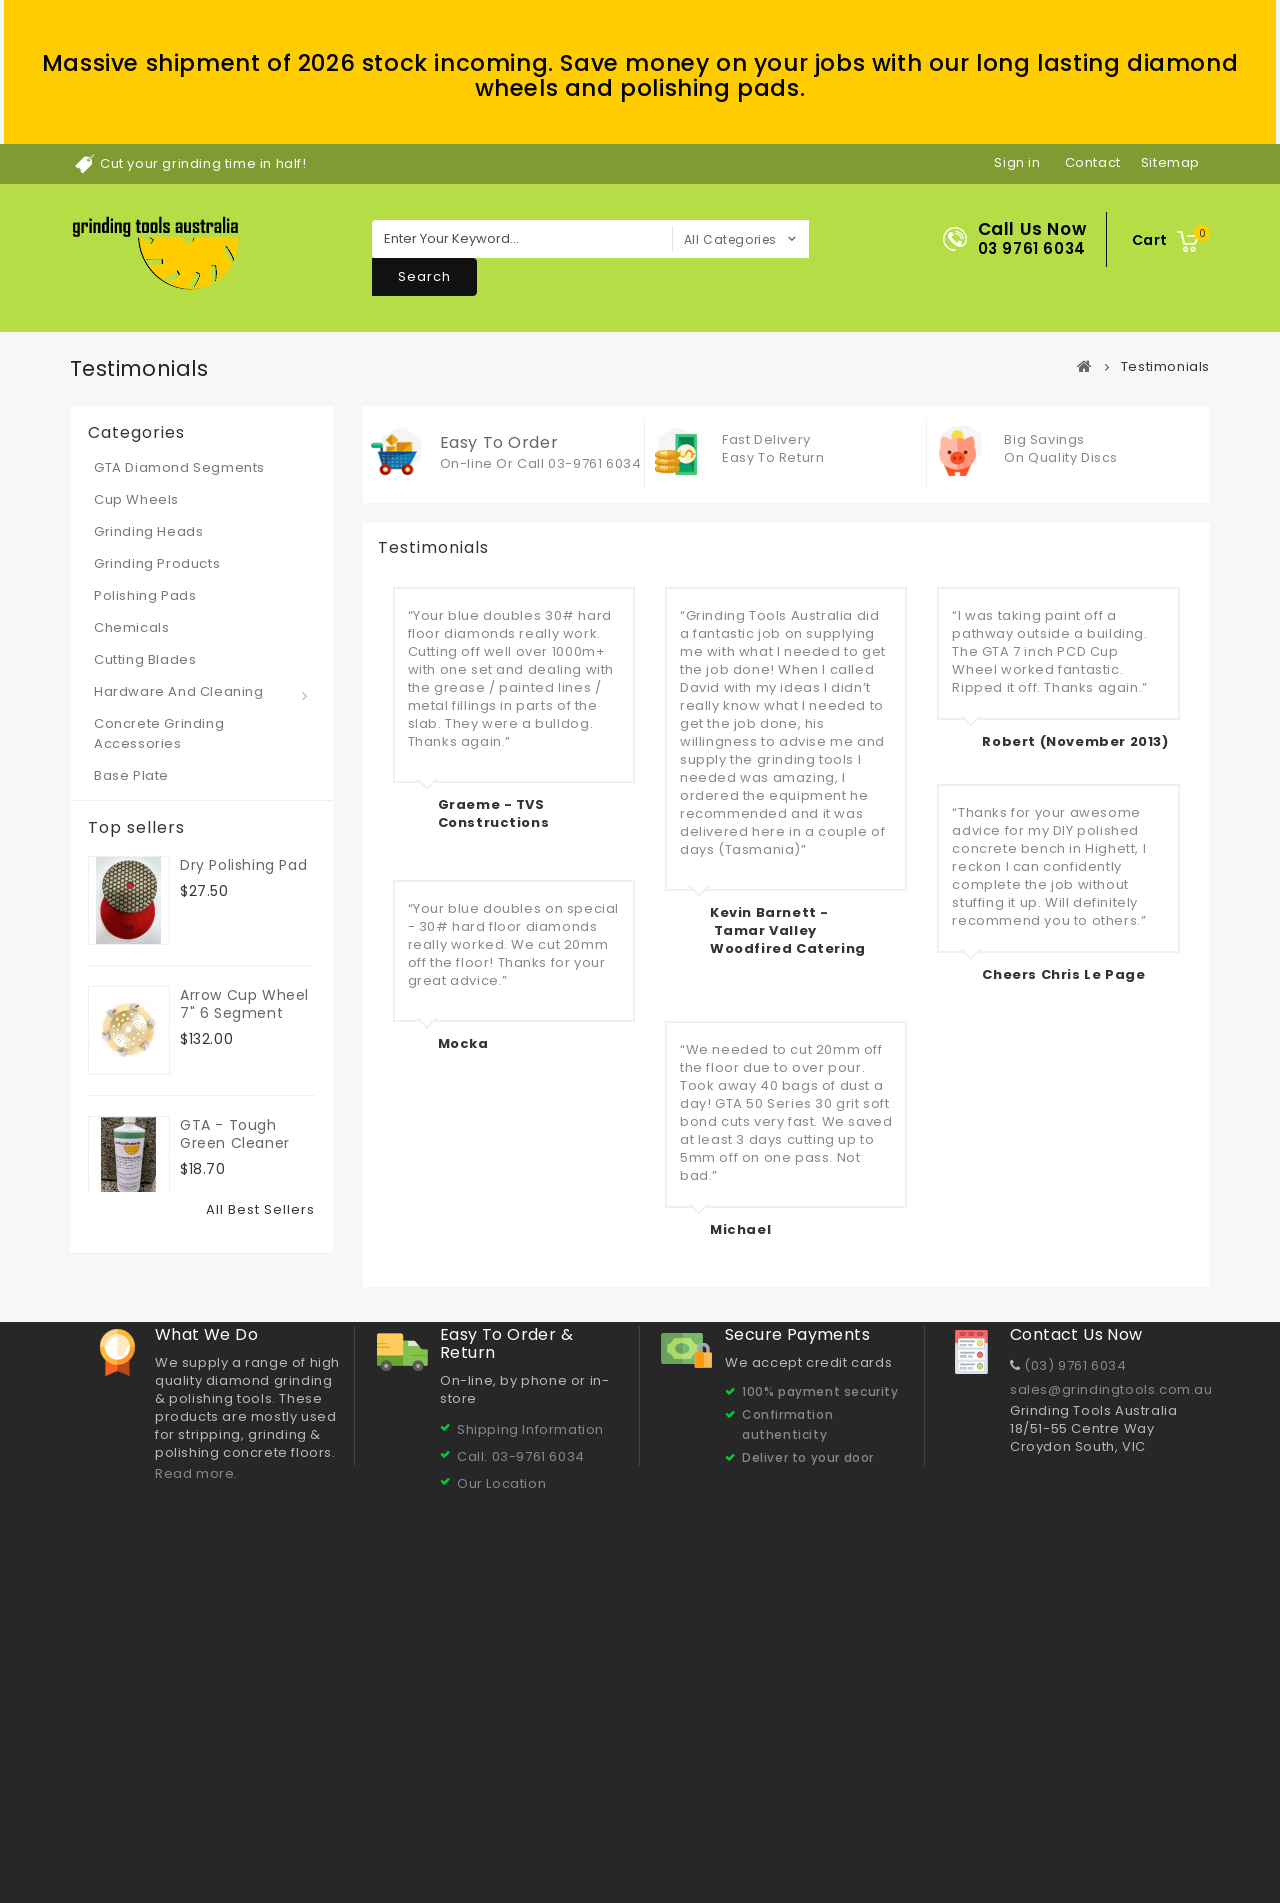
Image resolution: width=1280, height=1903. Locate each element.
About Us (380, 1840)
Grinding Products (157, 563)
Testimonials (467, 1840)
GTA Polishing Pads (1044, 1840)
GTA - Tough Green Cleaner (235, 1125)
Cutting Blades (145, 659)
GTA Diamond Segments (179, 467)
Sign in (1017, 162)
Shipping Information (530, 1679)
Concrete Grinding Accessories (159, 733)
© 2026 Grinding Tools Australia (177, 1882)
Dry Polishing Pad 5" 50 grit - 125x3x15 (243, 1394)
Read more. (196, 1723)
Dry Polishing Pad (243, 856)
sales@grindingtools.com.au (1111, 1639)
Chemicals (131, 627)
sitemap (1170, 162)
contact (1093, 162)
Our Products (824, 1840)
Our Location (501, 1733)
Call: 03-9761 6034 (521, 1706)
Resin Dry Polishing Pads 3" (242, 1255)
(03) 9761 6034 (1075, 1615)
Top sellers (136, 828)
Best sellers (142, 1840)
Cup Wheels (136, 499)
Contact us (232, 1840)
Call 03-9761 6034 (579, 463)
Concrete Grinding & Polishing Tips (645, 1840)
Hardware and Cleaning (179, 691)
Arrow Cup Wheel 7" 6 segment (244, 995)
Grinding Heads (148, 531)
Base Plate (131, 775)
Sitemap (1150, 1839)
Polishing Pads (145, 595)
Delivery (309, 1840)
